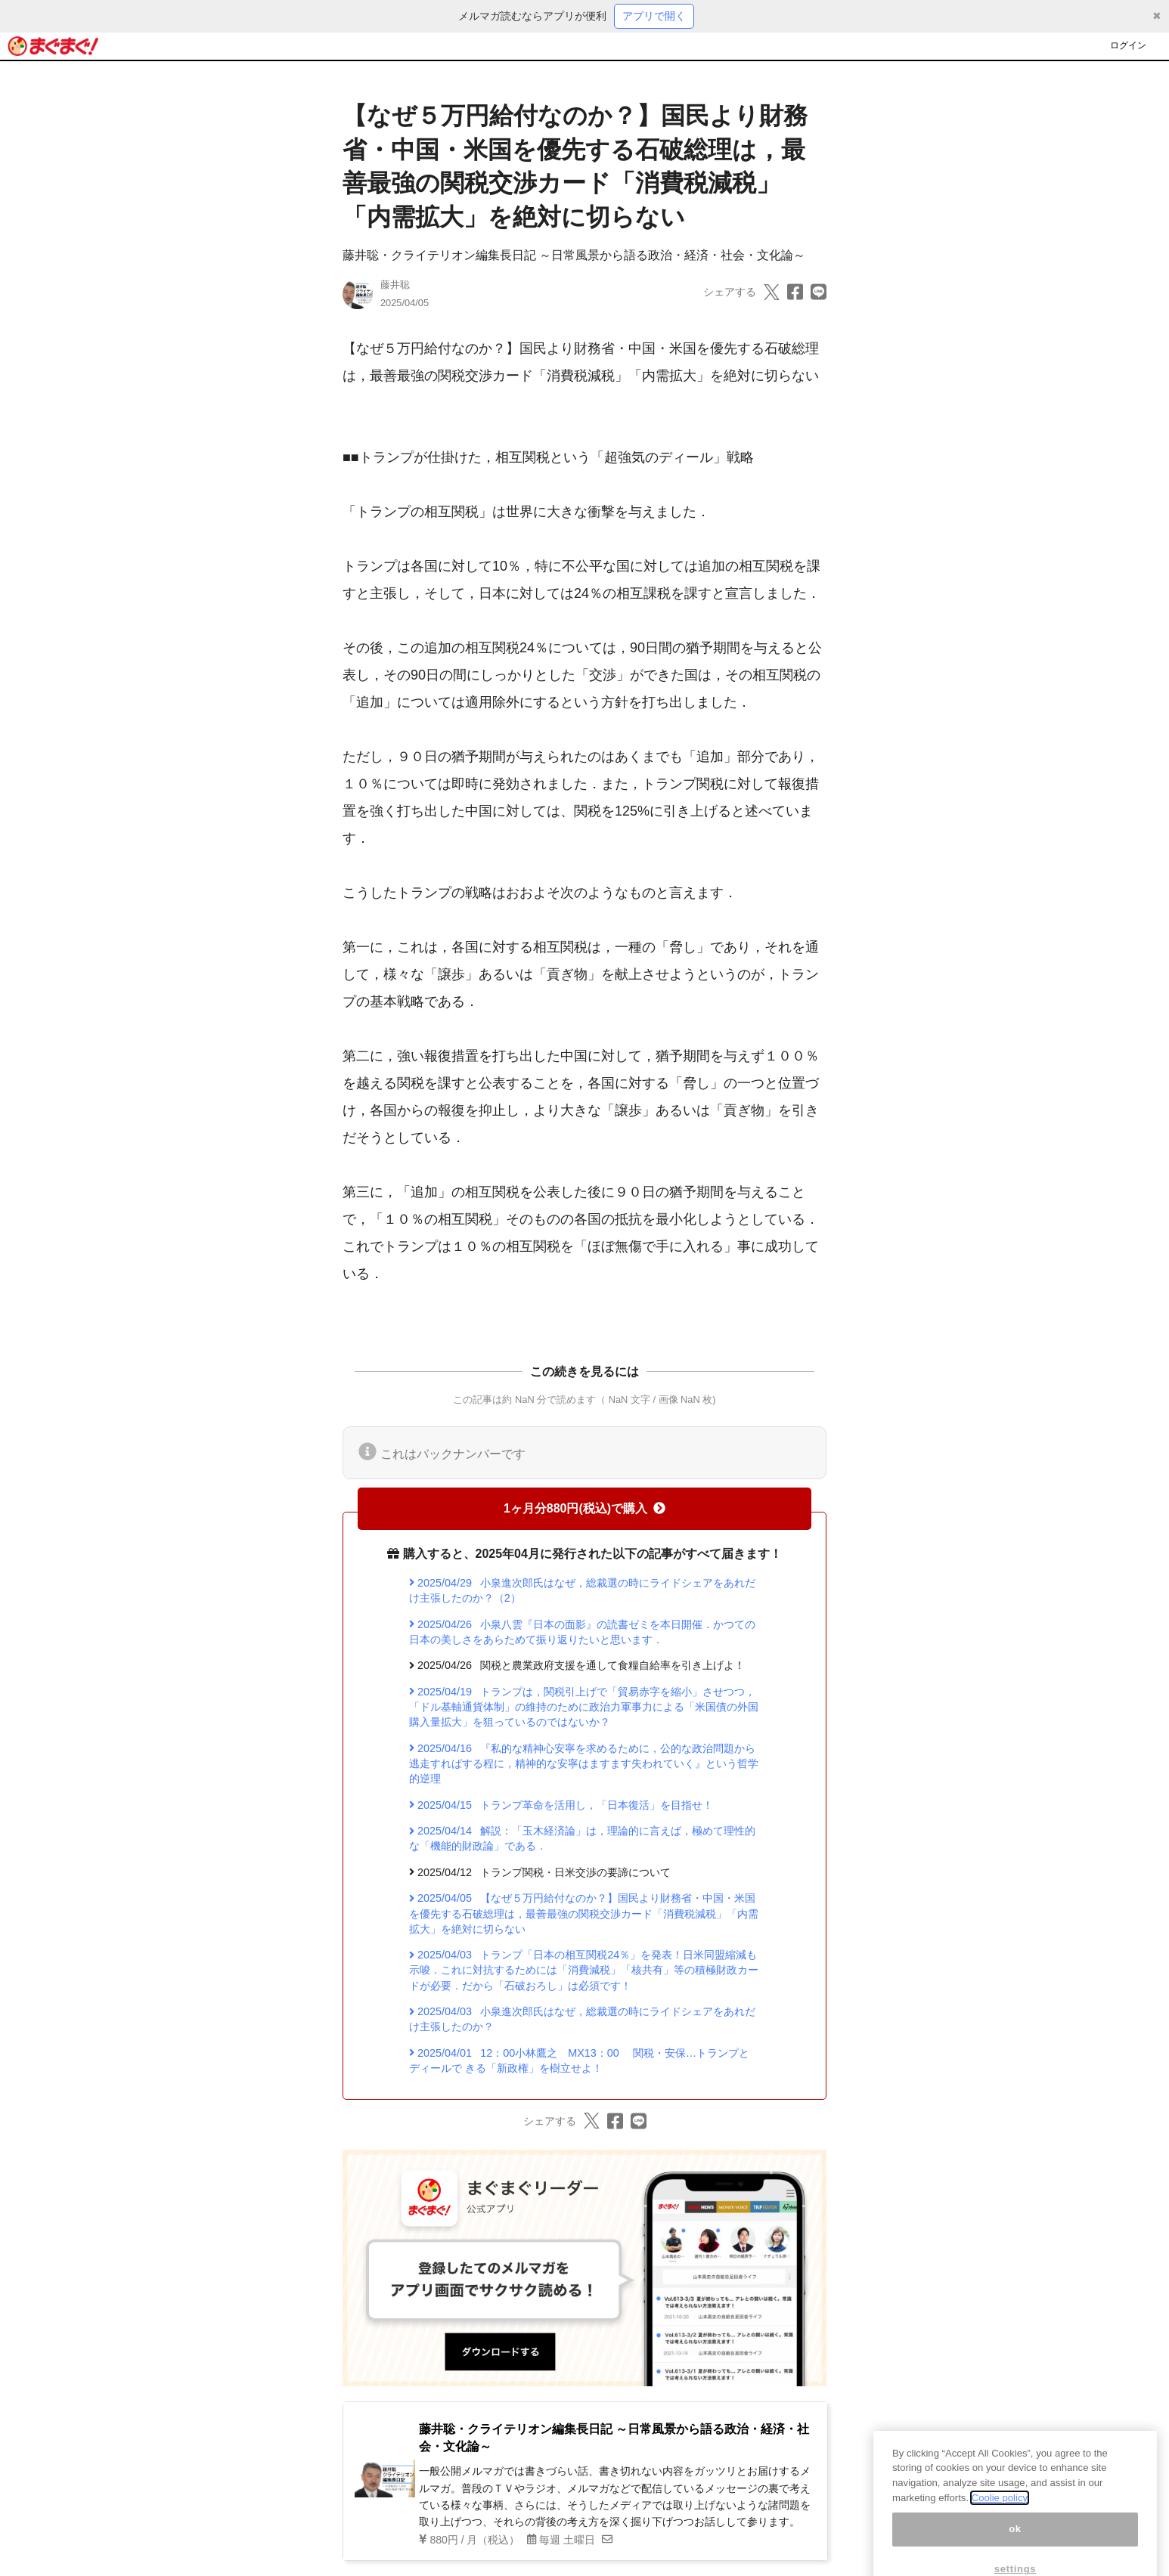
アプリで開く (654, 16)
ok (1015, 2553)
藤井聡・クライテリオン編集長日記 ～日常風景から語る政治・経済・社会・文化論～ (574, 255)
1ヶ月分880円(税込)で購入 (584, 1508)
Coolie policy (1000, 2522)
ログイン (1128, 45)
